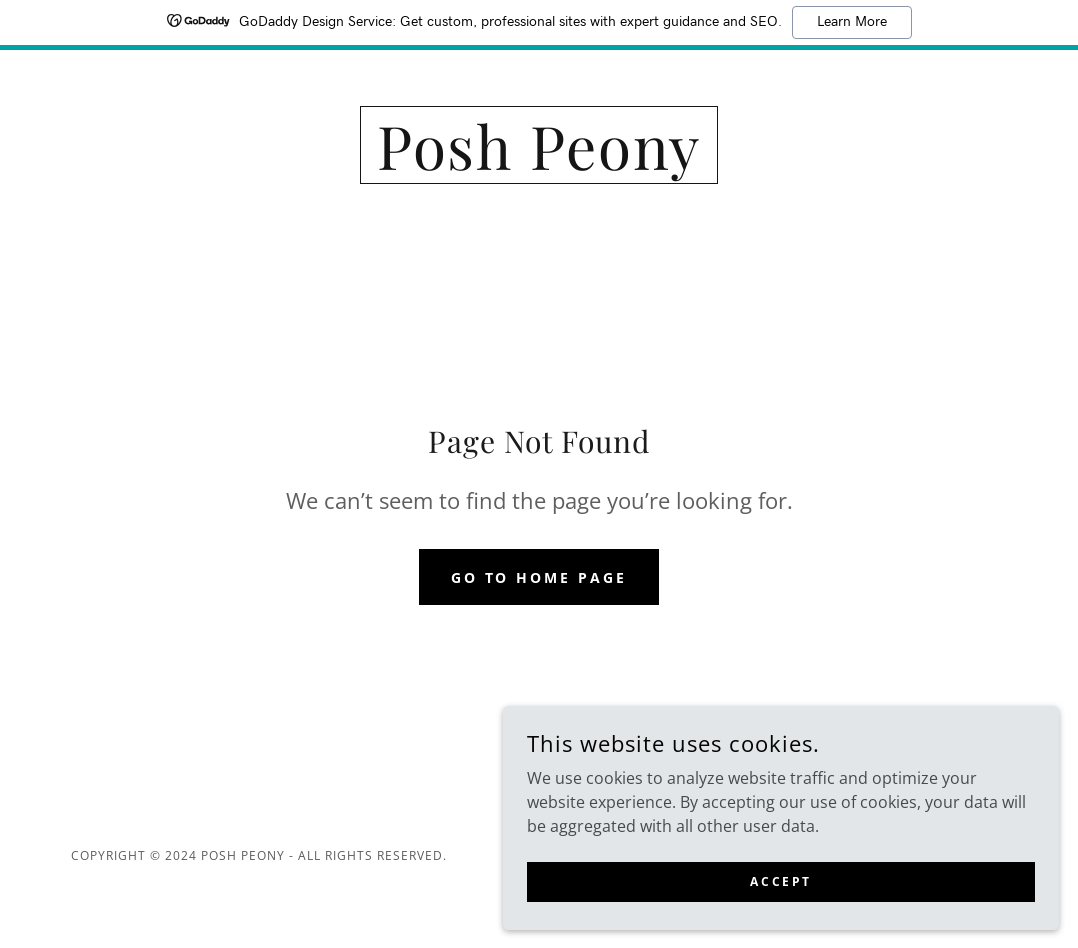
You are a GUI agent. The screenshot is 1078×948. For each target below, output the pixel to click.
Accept (853, 876)
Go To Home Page (539, 577)
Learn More (852, 22)
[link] (539, 164)
